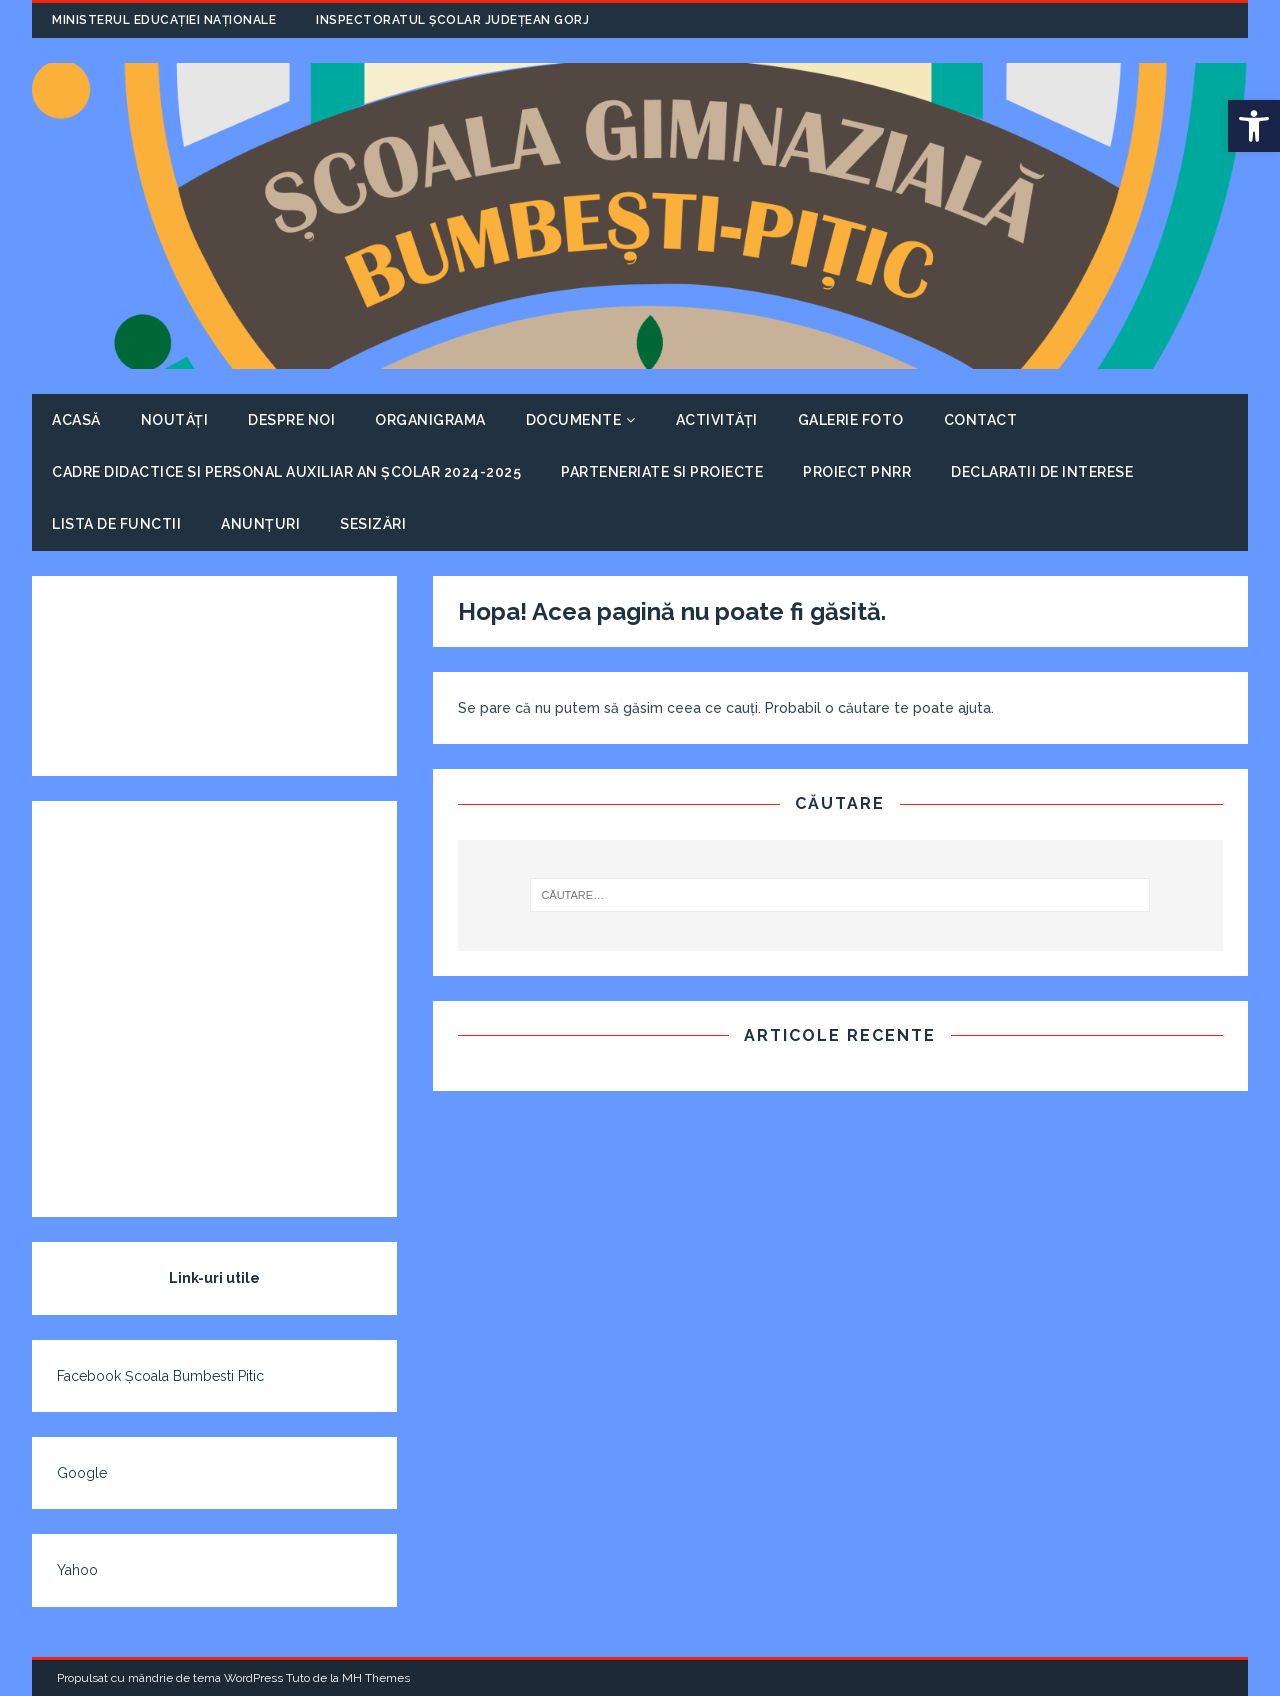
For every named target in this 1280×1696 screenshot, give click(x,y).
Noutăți (175, 420)
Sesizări (373, 524)
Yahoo (77, 1570)
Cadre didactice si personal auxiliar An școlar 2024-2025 (286, 472)
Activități (717, 420)
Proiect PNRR (857, 472)
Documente (574, 420)
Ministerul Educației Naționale (164, 20)
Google (82, 1473)
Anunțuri (260, 524)
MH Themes (376, 1678)
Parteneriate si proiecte (662, 472)
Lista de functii (116, 524)
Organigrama (430, 420)
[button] (1254, 126)
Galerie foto (851, 420)
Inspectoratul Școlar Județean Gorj (452, 20)
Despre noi (291, 420)
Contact (981, 420)
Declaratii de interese (1042, 472)
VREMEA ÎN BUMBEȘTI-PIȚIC (214, 676)
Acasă (76, 420)
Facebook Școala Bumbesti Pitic (160, 1376)
